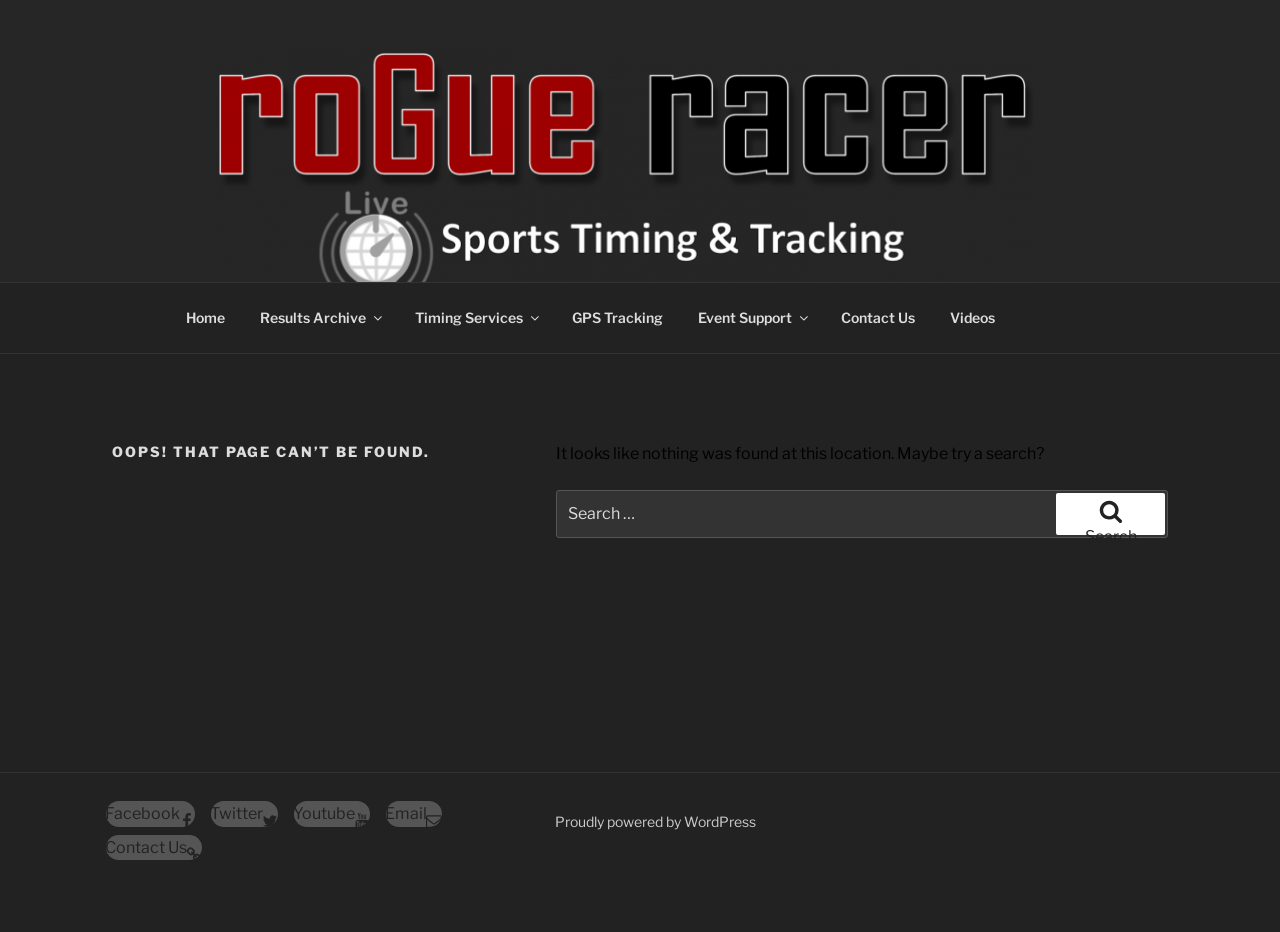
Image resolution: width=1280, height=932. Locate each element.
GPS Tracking (617, 317)
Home (205, 317)
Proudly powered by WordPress (655, 821)
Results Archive (322, 317)
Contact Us (878, 317)
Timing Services (478, 317)
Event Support (754, 317)
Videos (972, 317)
